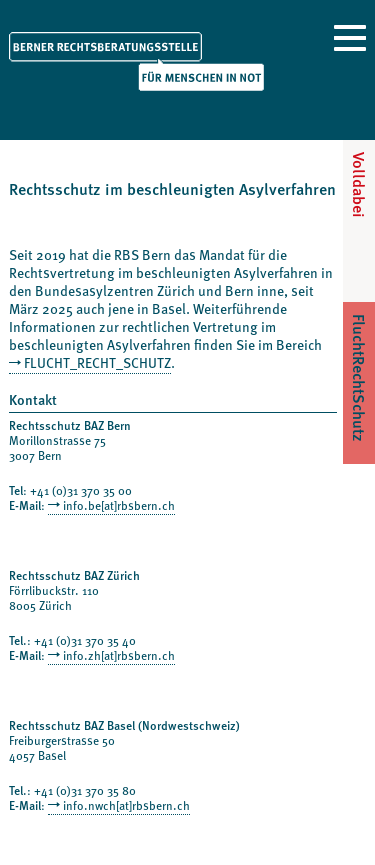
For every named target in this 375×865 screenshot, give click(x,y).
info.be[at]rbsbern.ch (119, 505)
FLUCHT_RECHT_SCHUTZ (97, 362)
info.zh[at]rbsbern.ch (119, 655)
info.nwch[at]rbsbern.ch (126, 805)
